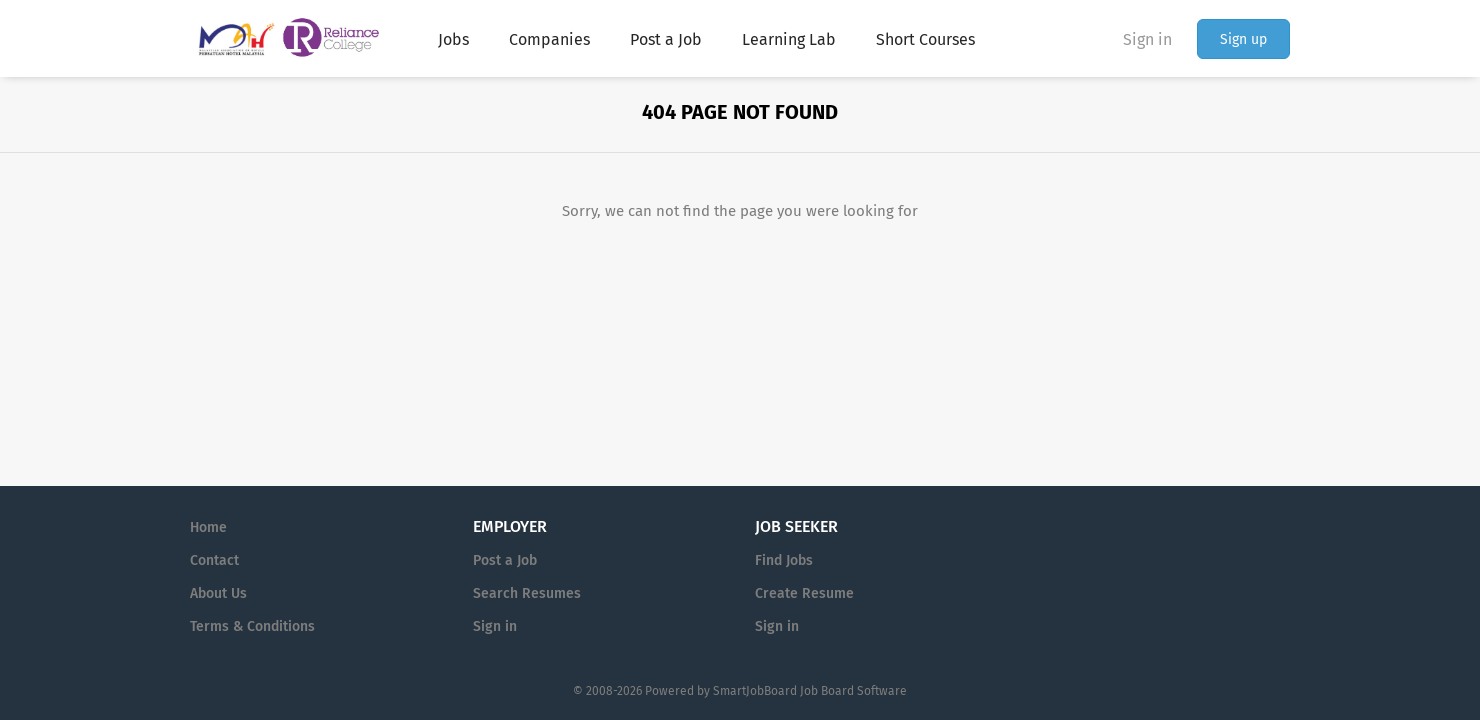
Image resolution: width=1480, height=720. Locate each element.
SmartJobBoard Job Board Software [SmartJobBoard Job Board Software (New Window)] (810, 691)
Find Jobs (784, 560)
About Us (218, 593)
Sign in (1147, 39)
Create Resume (804, 593)
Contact (214, 560)
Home (208, 527)
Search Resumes (527, 593)
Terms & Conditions (252, 626)
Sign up (1243, 39)
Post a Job (505, 560)
